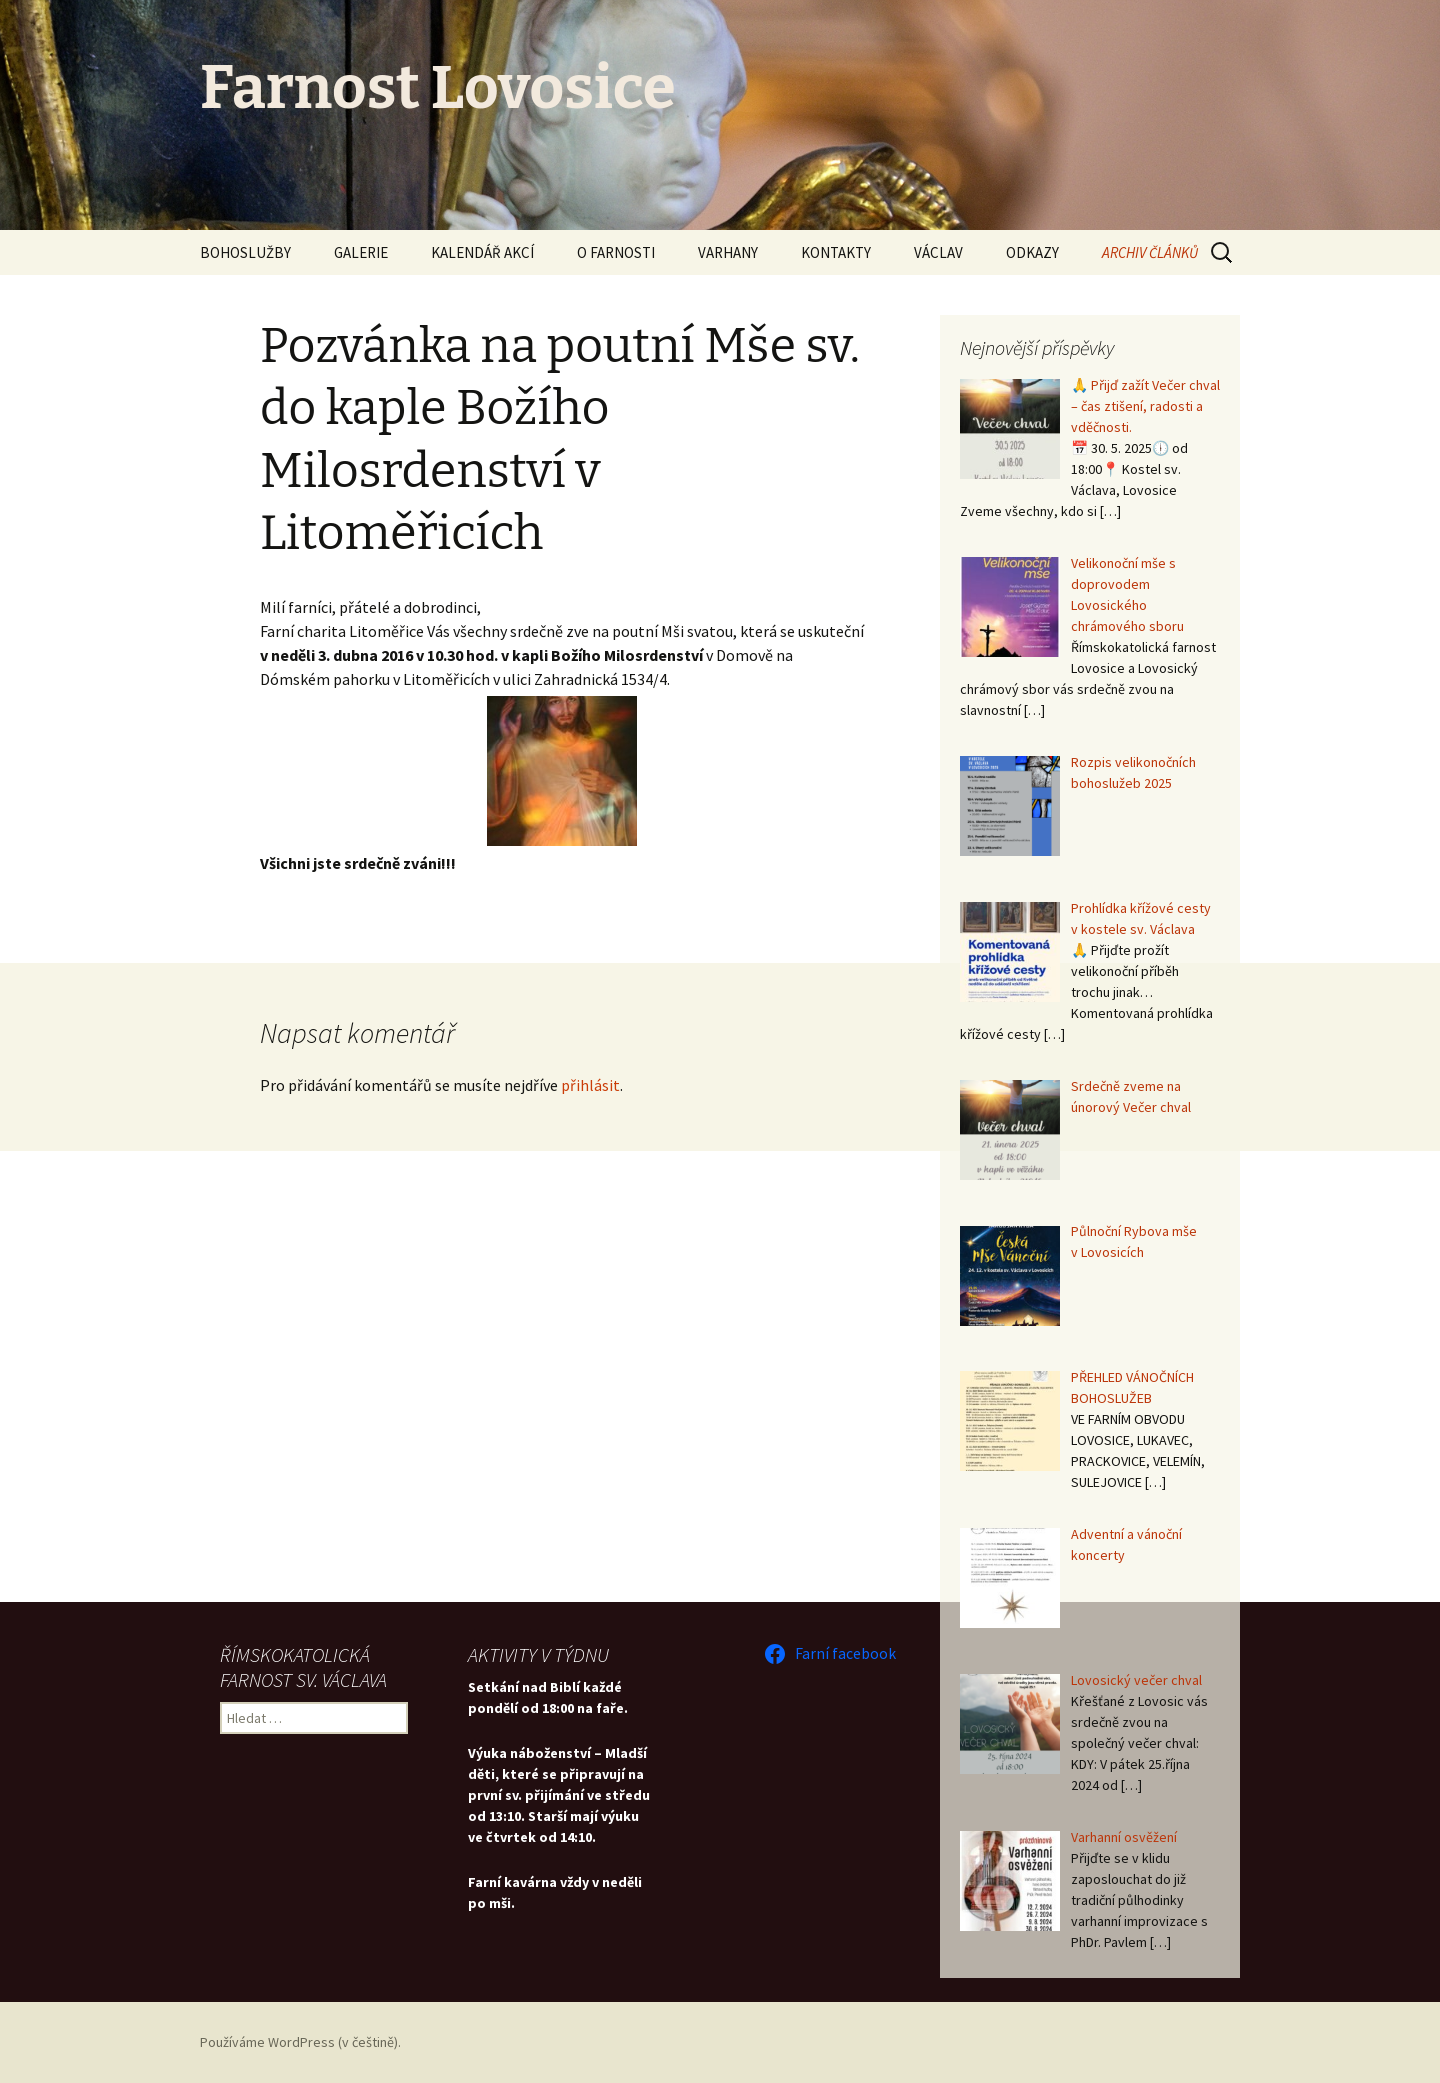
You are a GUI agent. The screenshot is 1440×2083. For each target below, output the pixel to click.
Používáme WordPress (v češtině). (300, 2042)
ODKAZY (1032, 252)
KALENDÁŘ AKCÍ (482, 252)
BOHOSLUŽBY (245, 252)
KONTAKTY (836, 252)
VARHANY (728, 252)
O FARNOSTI (616, 252)
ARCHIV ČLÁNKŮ (1150, 252)
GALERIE (361, 252)
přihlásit (590, 1085)
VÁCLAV (938, 252)
